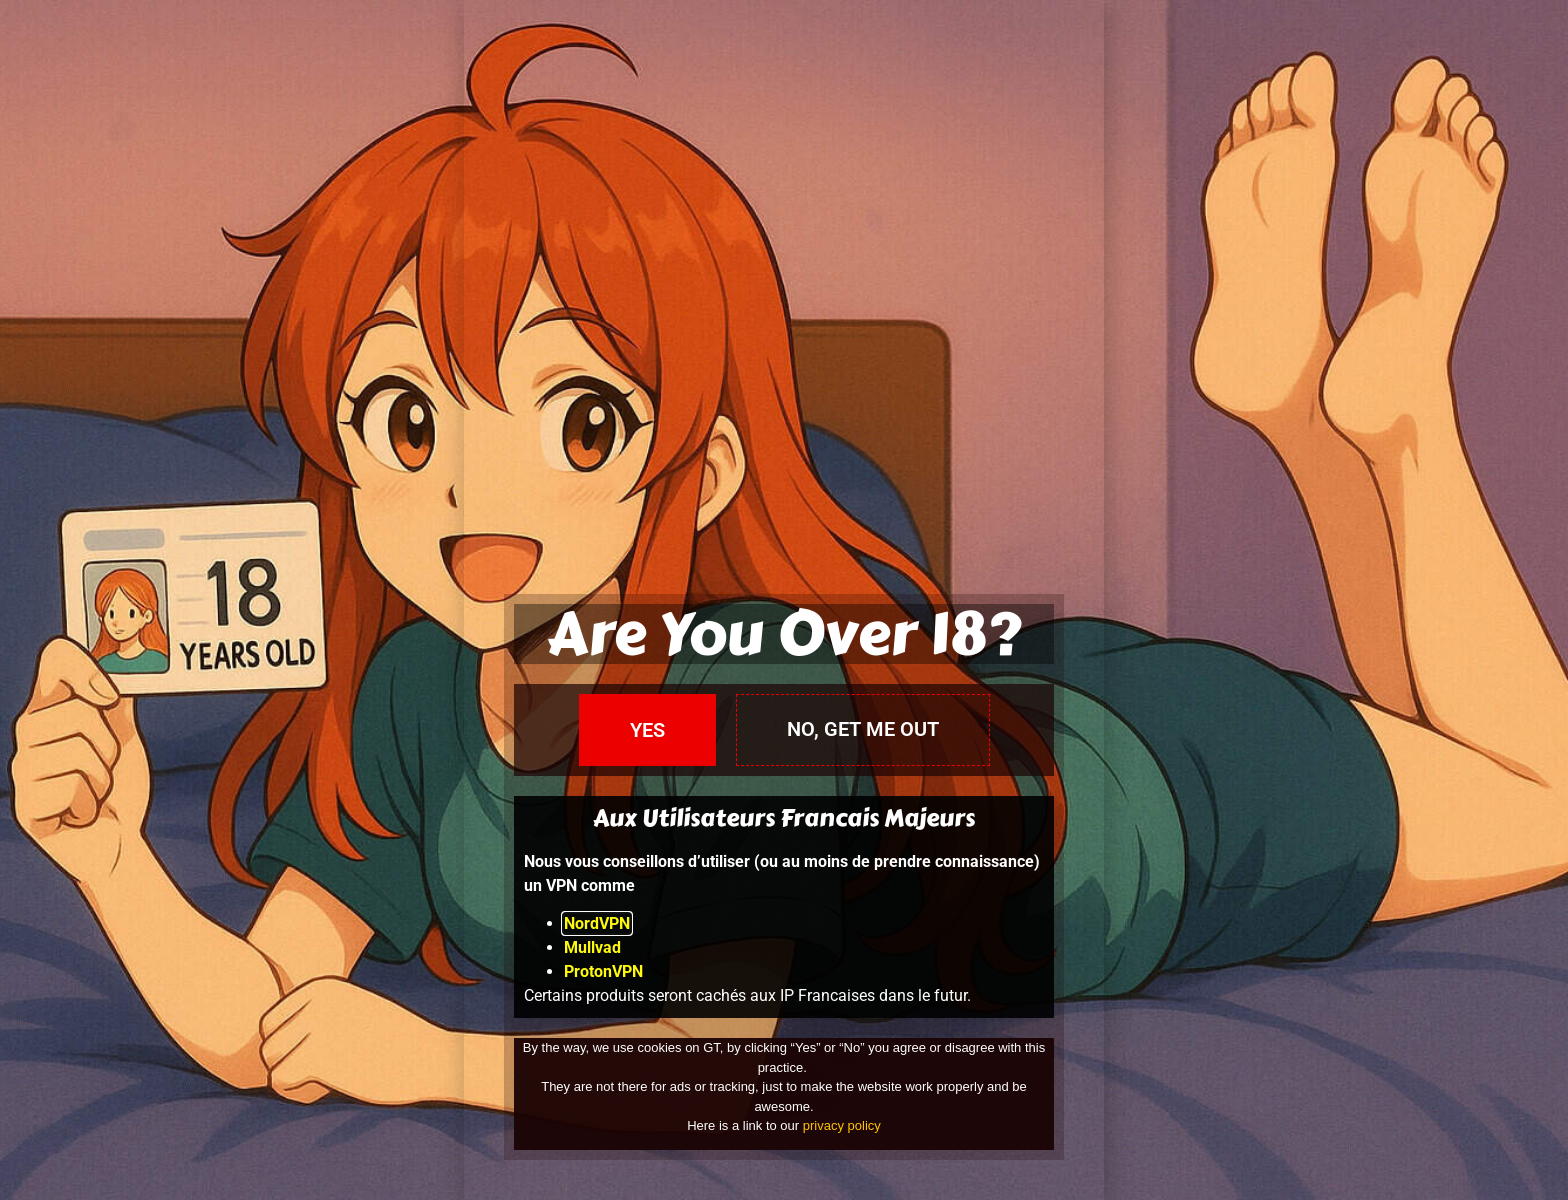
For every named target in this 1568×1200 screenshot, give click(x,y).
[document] (784, 600)
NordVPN (597, 923)
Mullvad (592, 947)
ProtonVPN (603, 971)
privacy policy (842, 1125)
